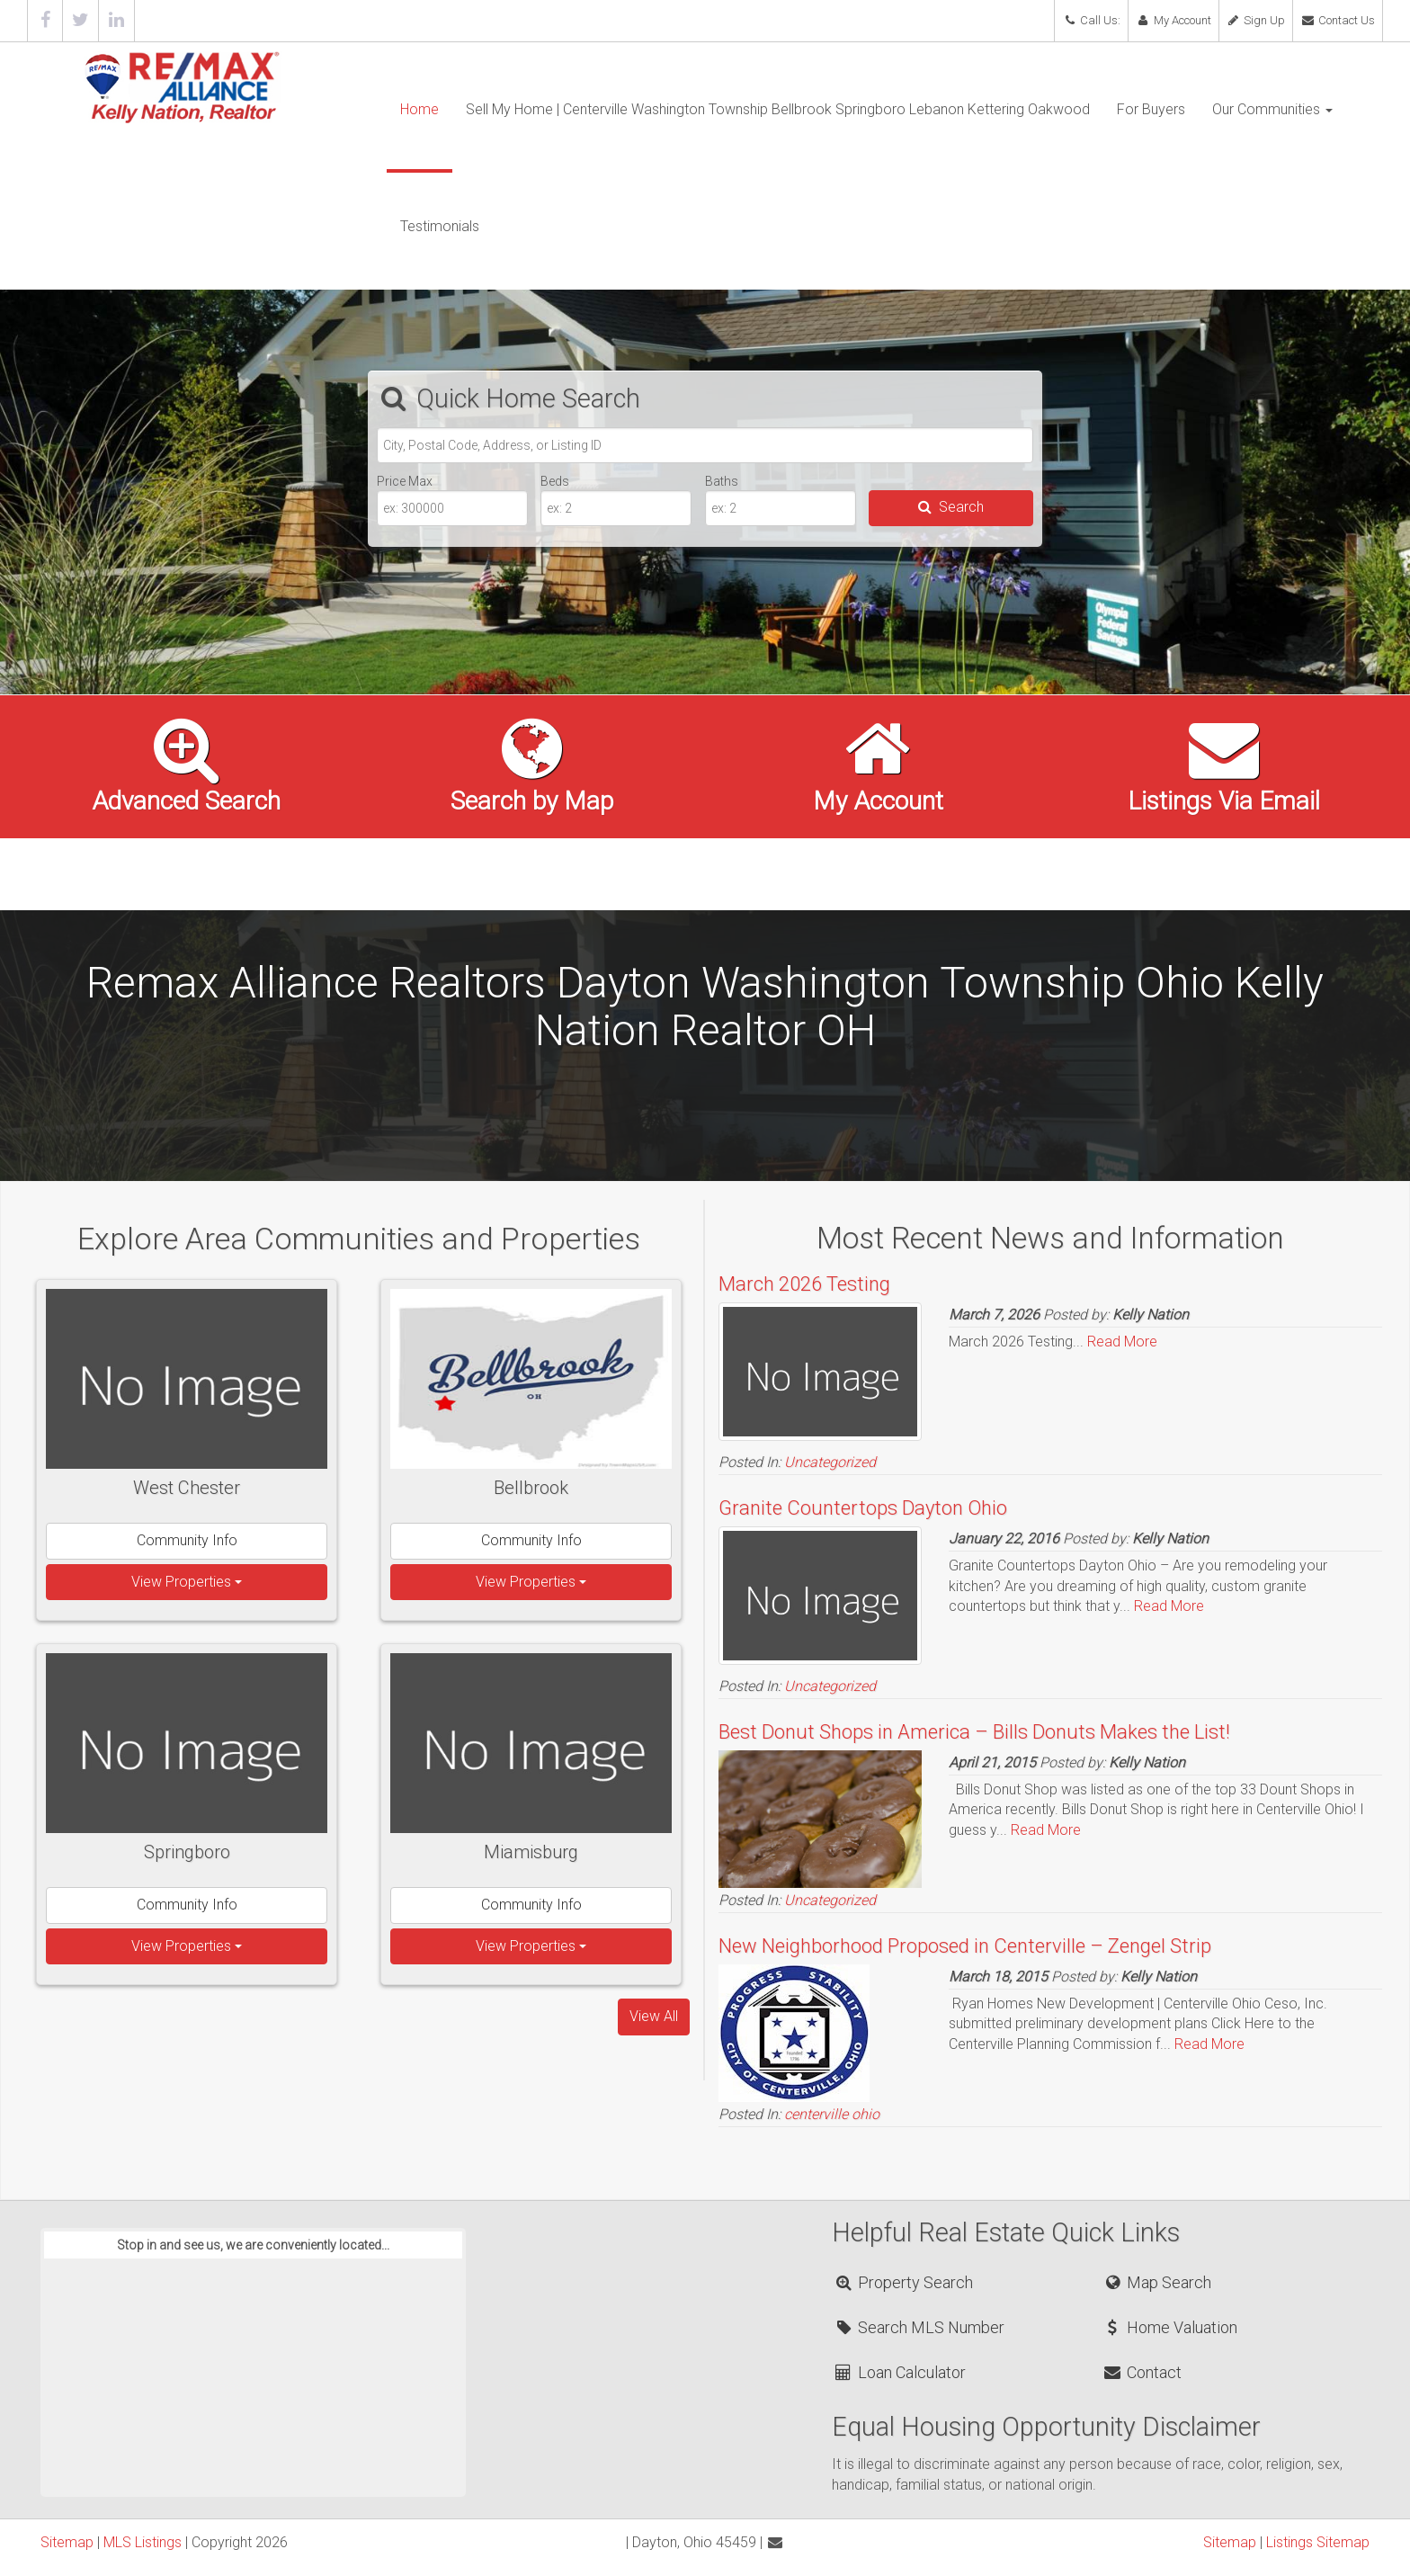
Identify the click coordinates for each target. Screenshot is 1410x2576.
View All (653, 2016)
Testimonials (439, 226)
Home (419, 109)
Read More (1122, 1341)
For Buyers (1151, 109)
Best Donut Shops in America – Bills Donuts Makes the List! (974, 1732)
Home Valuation (1169, 2327)
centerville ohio (831, 2114)
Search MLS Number (919, 2327)
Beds (554, 481)
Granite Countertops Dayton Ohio (862, 1508)
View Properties (186, 1581)
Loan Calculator (900, 2372)
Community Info (187, 1540)
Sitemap (67, 2542)
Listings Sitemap (1318, 2542)
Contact (1142, 2372)
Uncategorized (830, 1462)
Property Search (903, 2282)
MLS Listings (142, 2542)
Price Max (405, 481)
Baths (721, 481)
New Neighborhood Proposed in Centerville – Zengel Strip (964, 1946)
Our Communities (1272, 109)
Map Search (1156, 2282)
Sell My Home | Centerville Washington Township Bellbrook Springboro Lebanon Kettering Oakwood (778, 109)
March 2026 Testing (804, 1284)
